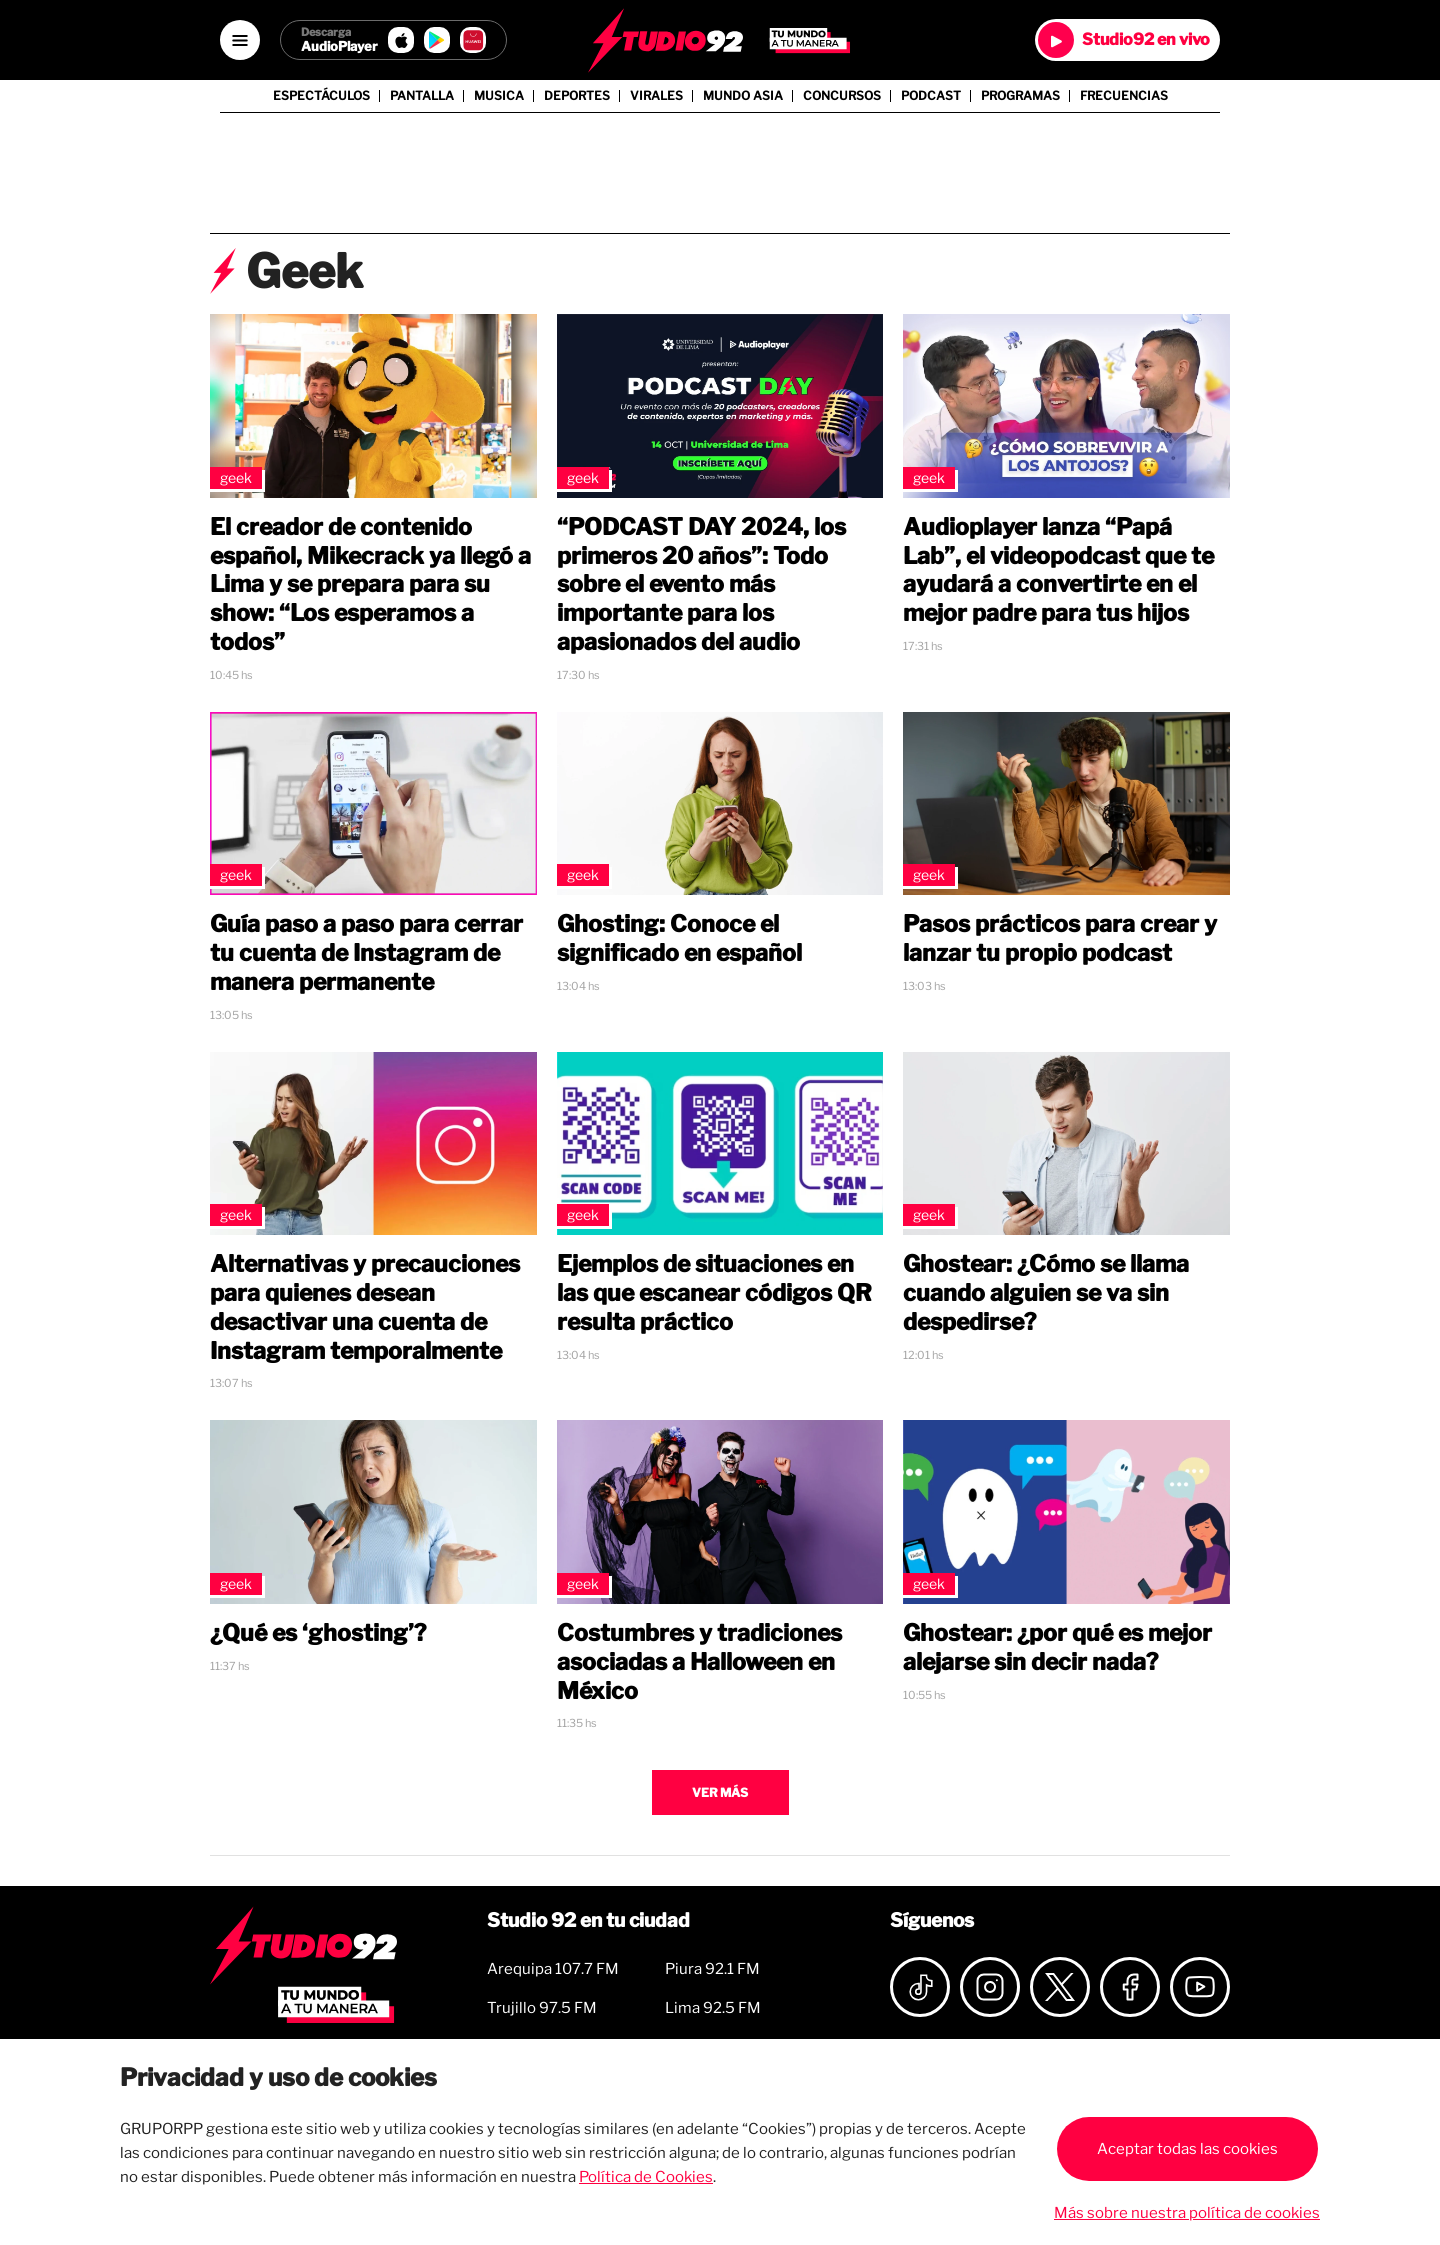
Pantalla (422, 96)
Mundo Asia (743, 96)
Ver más (720, 1792)
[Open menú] (240, 40)
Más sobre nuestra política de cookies (1187, 2213)
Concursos (842, 96)
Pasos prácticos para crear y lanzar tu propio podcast (1060, 938)
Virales (656, 96)
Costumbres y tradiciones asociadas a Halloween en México (699, 1662)
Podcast (931, 96)
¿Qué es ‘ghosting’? (318, 1633)
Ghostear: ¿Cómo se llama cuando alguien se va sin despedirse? (1046, 1293)
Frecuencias (1124, 96)
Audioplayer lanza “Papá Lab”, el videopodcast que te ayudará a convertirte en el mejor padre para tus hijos (1058, 570)
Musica (499, 96)
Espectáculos (321, 96)
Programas (1020, 96)
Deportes (577, 96)
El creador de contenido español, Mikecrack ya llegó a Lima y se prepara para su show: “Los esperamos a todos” (370, 584)
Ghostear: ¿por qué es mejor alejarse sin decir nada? (1057, 1647)
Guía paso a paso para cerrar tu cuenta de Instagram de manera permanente (366, 953)
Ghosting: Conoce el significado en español (679, 938)
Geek (236, 477)
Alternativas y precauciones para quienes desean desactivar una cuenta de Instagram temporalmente (365, 1307)
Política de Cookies (646, 2177)
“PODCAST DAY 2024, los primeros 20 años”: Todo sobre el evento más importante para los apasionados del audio (701, 584)
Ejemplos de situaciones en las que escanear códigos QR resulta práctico (714, 1293)
